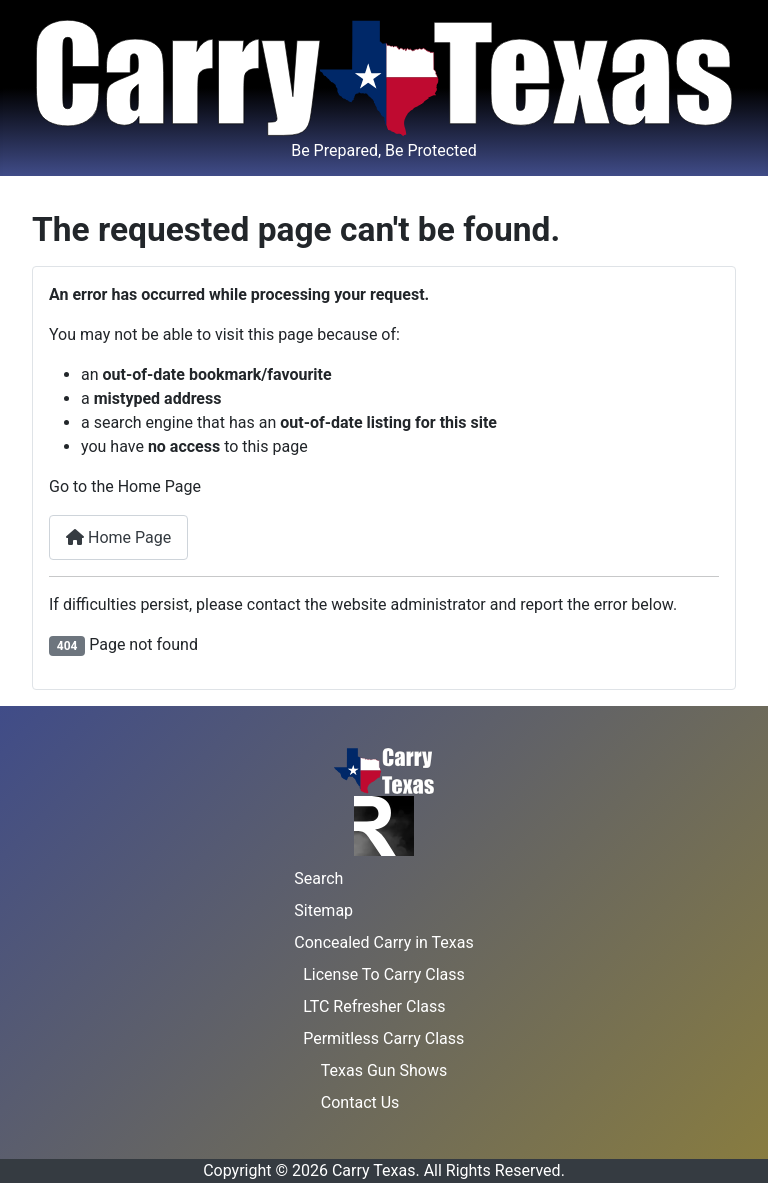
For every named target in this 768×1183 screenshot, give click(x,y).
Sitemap (323, 910)
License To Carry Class (384, 974)
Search (318, 878)
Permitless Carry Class (383, 1038)
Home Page (118, 537)
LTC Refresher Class (374, 1006)
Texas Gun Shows (384, 1070)
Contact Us (360, 1102)
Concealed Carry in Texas (383, 942)
